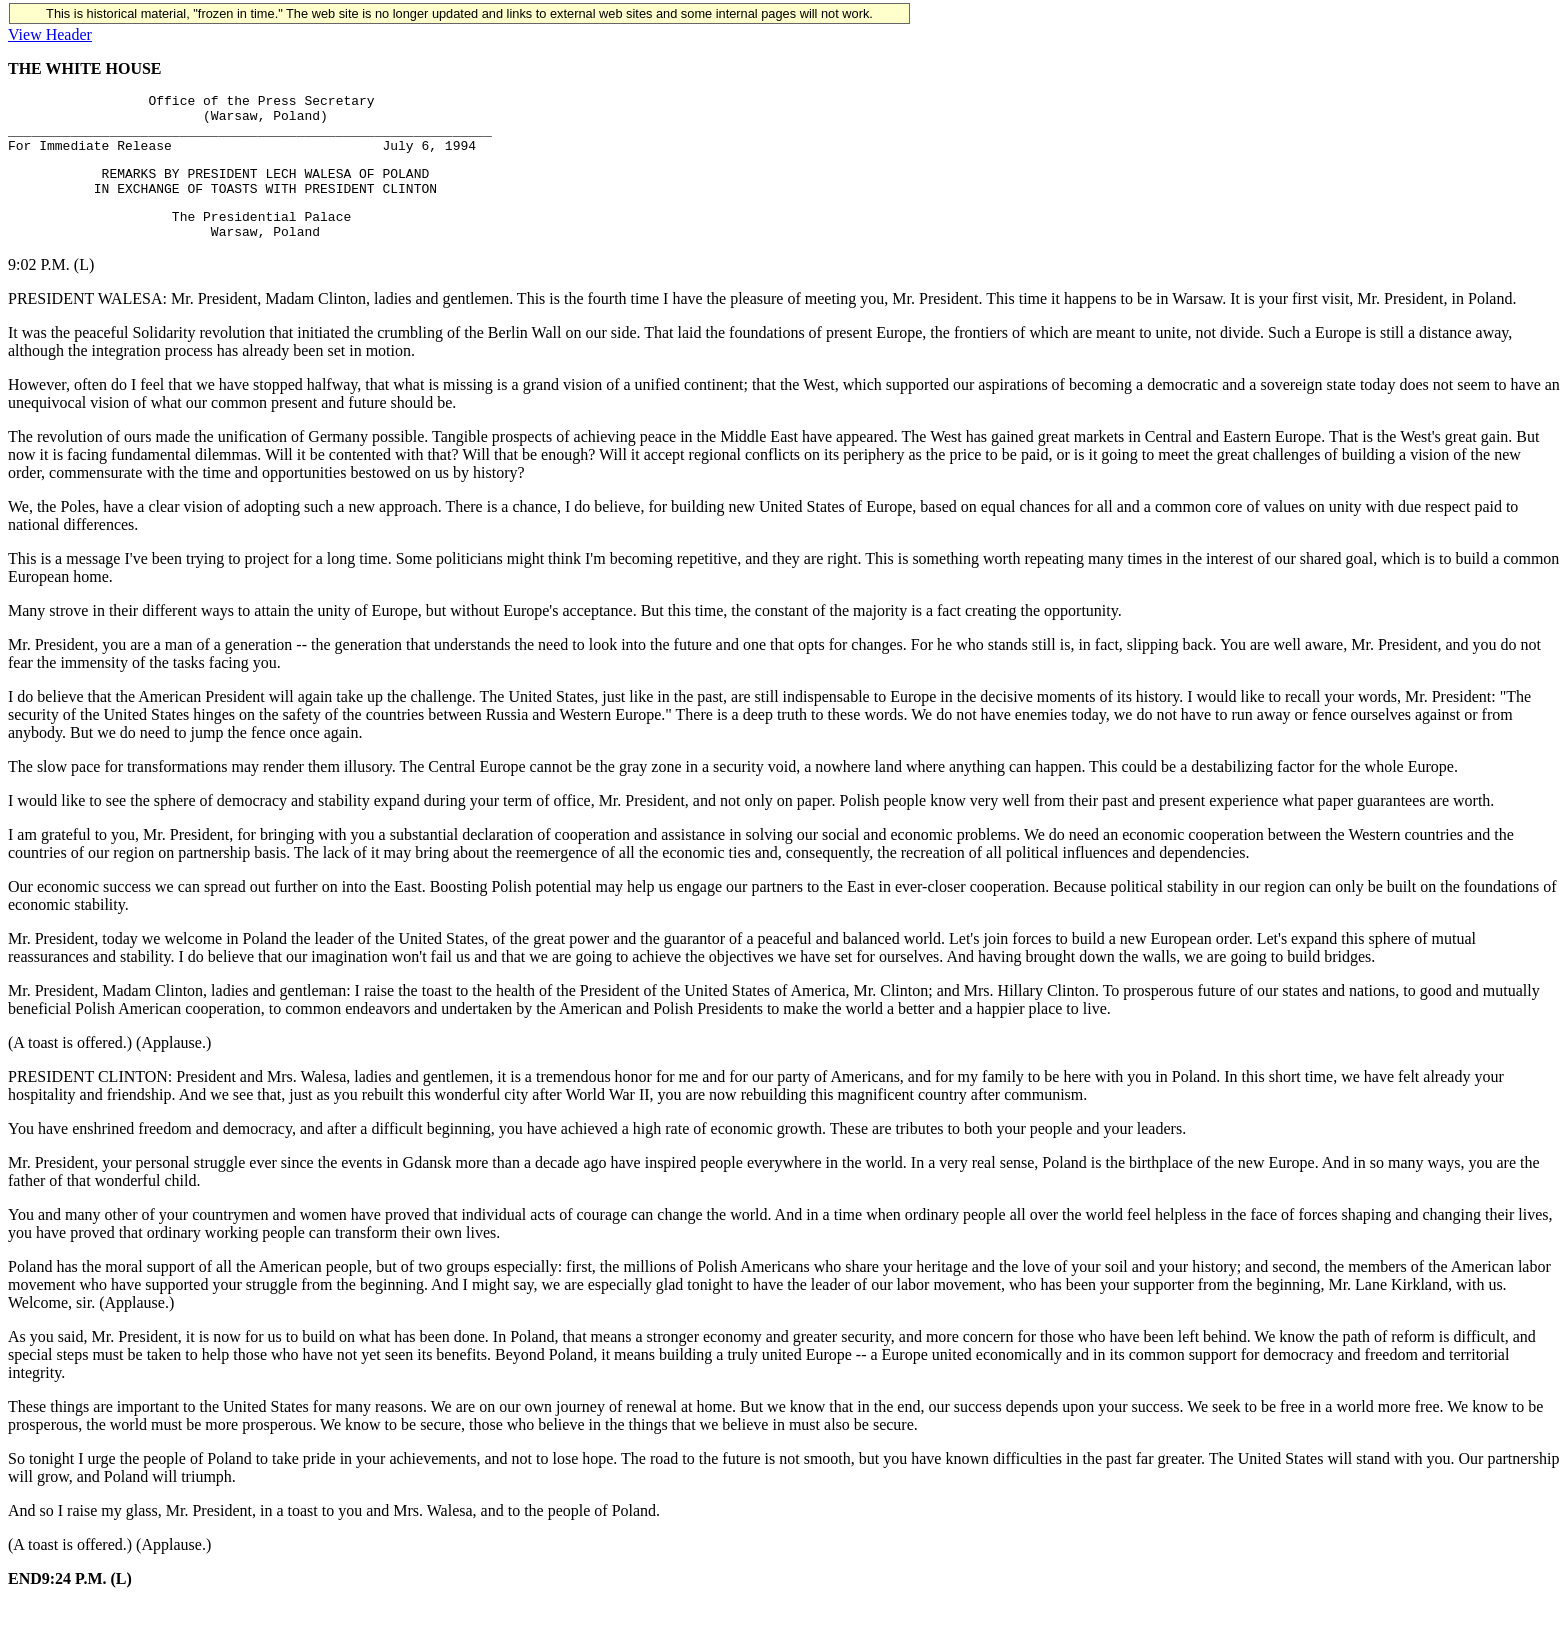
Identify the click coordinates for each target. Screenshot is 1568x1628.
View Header (50, 34)
